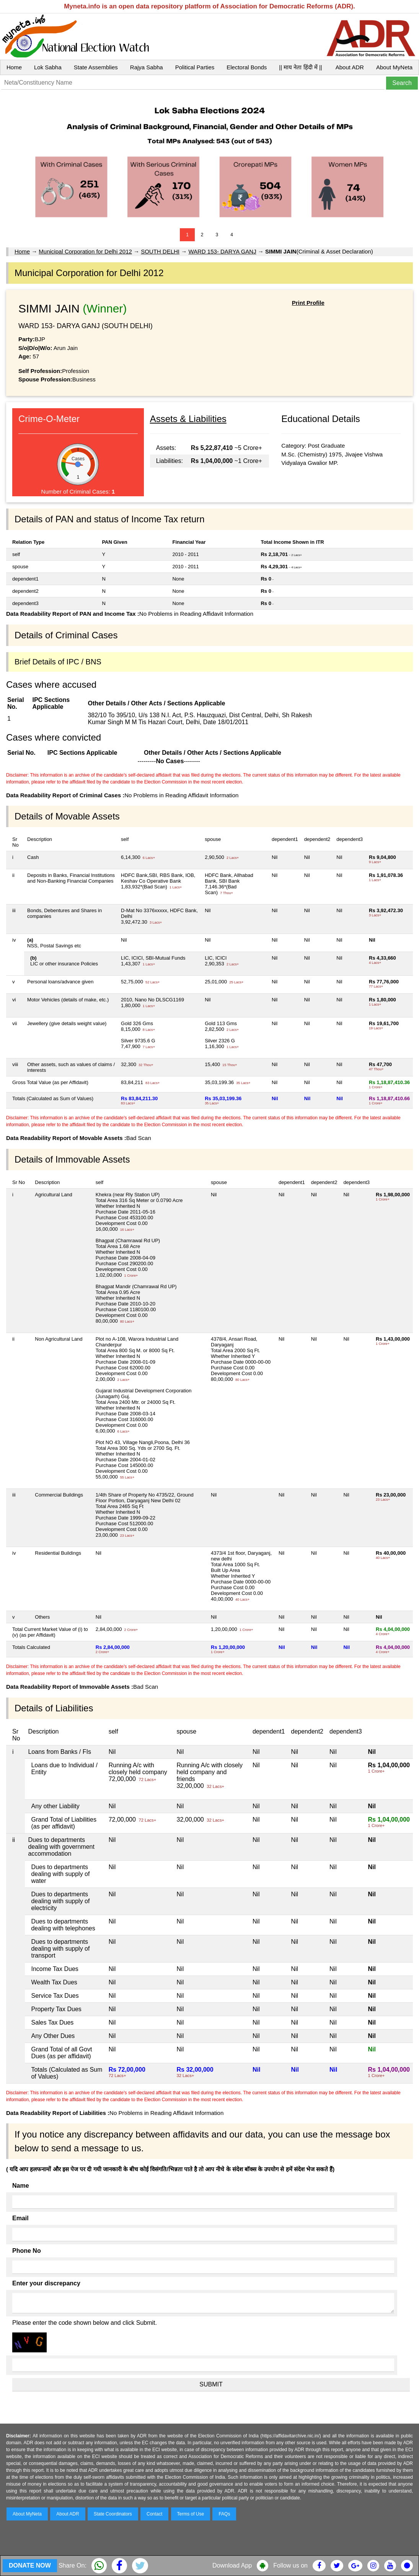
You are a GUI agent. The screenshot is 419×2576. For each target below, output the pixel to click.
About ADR (350, 67)
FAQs (224, 2514)
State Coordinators (113, 2514)
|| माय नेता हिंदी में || (300, 67)
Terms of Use (190, 2514)
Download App (232, 2565)
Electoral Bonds (247, 67)
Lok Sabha (48, 67)
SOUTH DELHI (160, 251)
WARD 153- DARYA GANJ (222, 251)
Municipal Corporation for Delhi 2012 (85, 251)
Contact (154, 2514)
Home (14, 67)
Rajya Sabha (146, 67)
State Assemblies (96, 67)
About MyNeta (394, 67)
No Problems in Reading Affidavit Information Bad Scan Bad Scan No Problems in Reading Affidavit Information (209, 1452)
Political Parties (195, 67)
